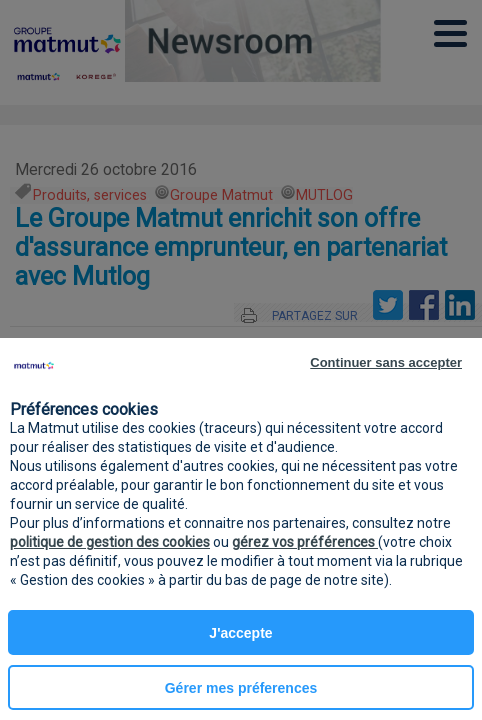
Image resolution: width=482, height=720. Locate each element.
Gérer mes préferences (241, 688)
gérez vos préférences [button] (305, 542)
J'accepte (240, 633)
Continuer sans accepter (386, 362)
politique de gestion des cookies (110, 542)
